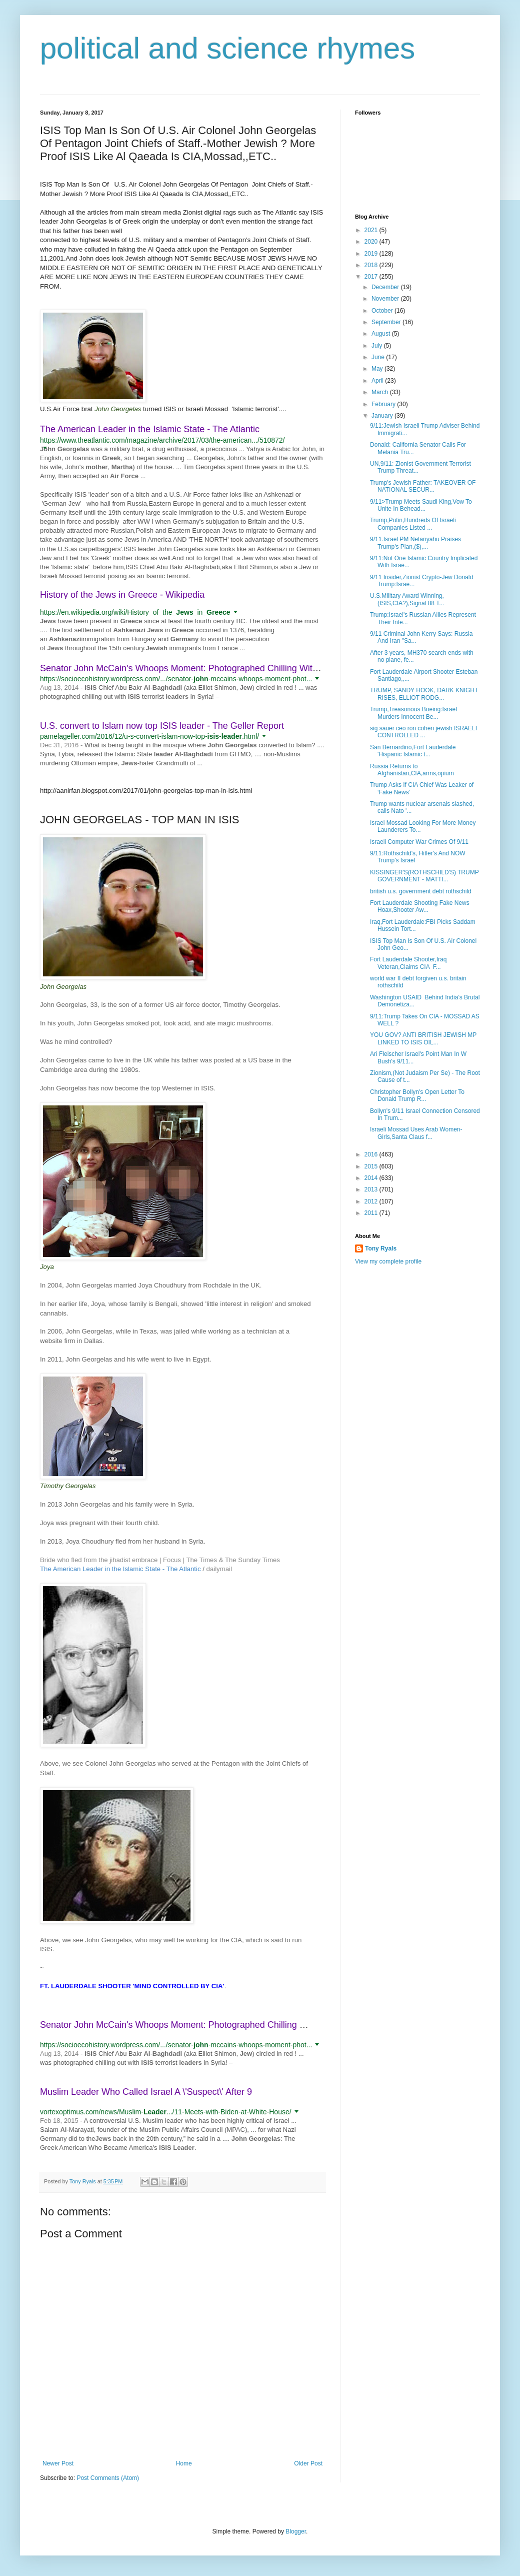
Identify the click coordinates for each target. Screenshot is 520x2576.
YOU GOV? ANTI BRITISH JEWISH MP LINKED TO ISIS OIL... (423, 1038)
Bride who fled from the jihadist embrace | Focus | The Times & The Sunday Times (160, 1560)
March (381, 392)
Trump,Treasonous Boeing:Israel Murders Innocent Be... (413, 713)
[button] (45, 448)
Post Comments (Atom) (107, 2477)
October (383, 310)
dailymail (219, 1569)
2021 (372, 230)
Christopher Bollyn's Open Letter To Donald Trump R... (417, 1095)
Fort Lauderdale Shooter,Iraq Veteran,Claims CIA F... (408, 963)
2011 (372, 1212)
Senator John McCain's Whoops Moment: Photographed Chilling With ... (184, 668)
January (383, 415)
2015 (372, 1166)
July (378, 345)
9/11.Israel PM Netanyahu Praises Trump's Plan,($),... (415, 543)
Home (184, 2463)
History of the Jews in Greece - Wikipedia (122, 595)
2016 (372, 1154)
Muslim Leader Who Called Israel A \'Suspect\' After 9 (146, 2092)
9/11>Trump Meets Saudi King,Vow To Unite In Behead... (421, 505)
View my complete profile (388, 1261)
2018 (372, 265)
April (378, 380)
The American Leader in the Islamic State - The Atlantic (150, 429)
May (378, 368)
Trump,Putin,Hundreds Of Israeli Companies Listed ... (413, 524)
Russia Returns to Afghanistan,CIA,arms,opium (412, 770)
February (384, 404)
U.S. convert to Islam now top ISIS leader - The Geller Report (162, 726)
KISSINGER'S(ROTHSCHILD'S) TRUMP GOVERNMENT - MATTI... (424, 876)
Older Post (308, 2463)
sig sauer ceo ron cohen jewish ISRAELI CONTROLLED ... (423, 732)
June (379, 357)
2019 (372, 253)
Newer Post (58, 2463)
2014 (372, 1177)
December (386, 287)
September (387, 322)
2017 (372, 276)
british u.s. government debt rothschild (421, 891)
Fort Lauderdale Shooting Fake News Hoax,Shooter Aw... (420, 906)
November (386, 298)
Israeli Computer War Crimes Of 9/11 (419, 841)
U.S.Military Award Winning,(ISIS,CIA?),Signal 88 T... (407, 599)
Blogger (296, 2531)
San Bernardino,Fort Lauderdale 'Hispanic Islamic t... (413, 751)
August (382, 333)
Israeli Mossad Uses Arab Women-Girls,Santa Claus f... (416, 1133)
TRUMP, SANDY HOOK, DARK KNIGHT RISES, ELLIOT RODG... (424, 694)
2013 (372, 1189)
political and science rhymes (227, 48)
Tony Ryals (380, 1248)
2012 (372, 1201)
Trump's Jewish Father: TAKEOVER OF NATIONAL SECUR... (423, 486)
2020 (372, 241)
